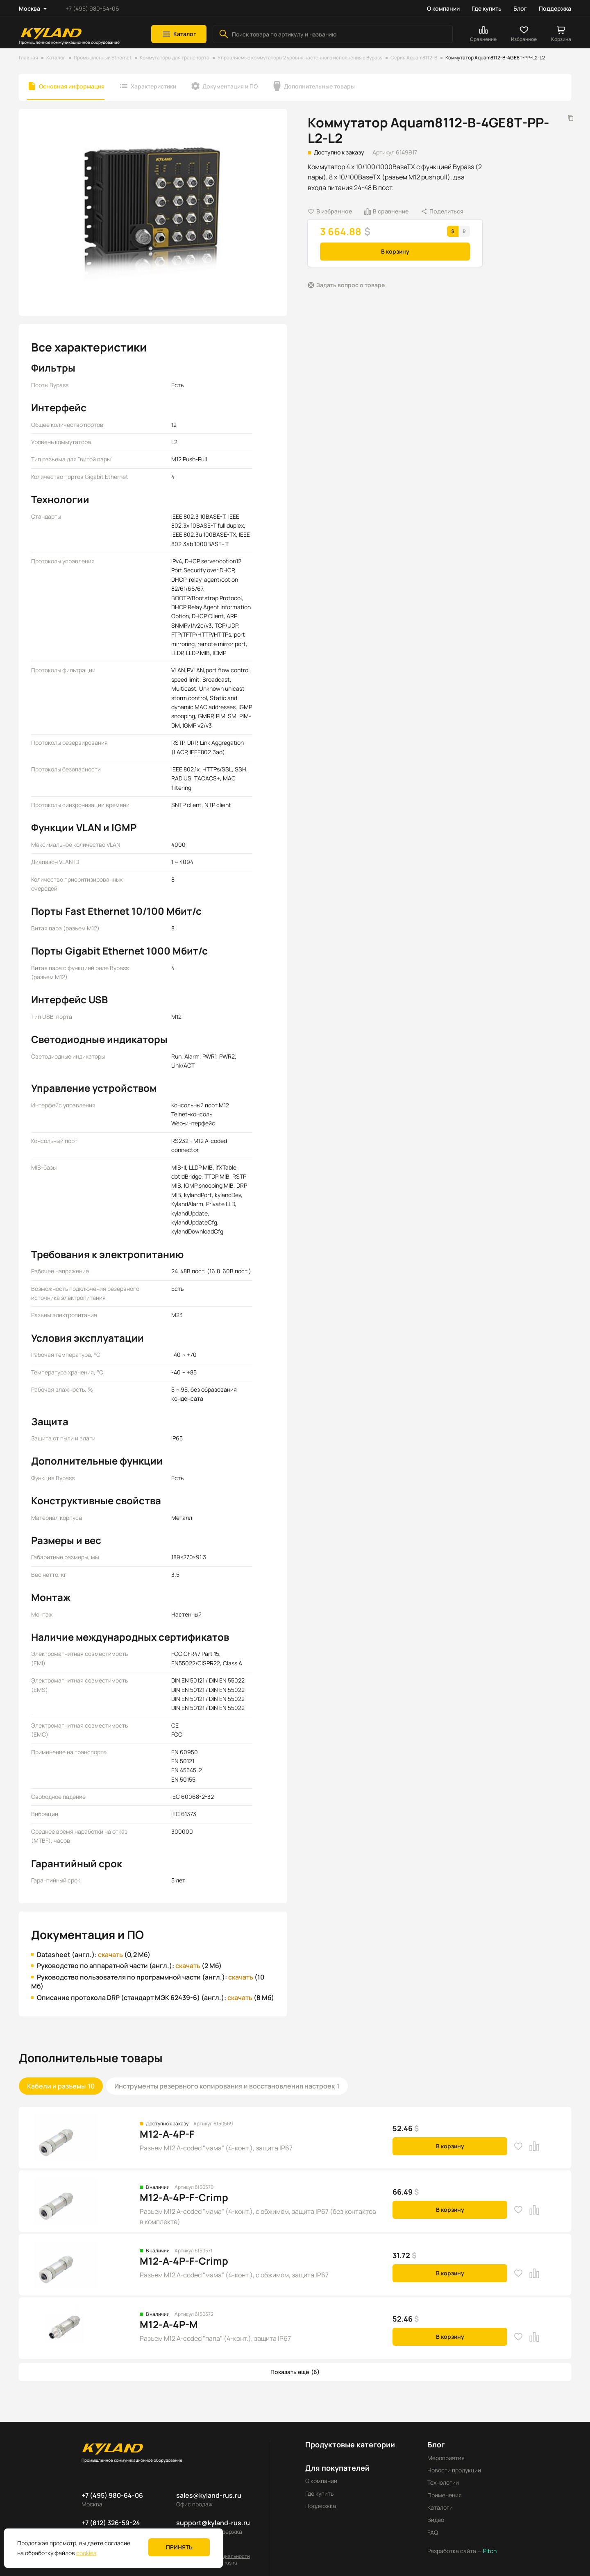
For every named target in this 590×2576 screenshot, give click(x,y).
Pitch (489, 2542)
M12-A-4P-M (169, 2315)
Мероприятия (446, 2448)
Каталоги (440, 2498)
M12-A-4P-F (167, 2124)
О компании (443, 8)
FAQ (432, 2523)
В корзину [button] (395, 251)
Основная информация (71, 86)
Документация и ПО (230, 86)
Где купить (487, 8)
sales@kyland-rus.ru (208, 2486)
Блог (520, 8)
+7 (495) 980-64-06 (92, 8)
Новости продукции (454, 2461)
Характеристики (153, 86)
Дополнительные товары (319, 86)
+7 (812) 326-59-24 (111, 2513)
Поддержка (555, 8)
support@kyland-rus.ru (213, 2513)
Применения (444, 2486)
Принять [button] (179, 2547)
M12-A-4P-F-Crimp (184, 2188)
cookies (86, 2553)
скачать (106, 1954)
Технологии (443, 2473)
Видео (435, 2511)
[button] (178, 34)
